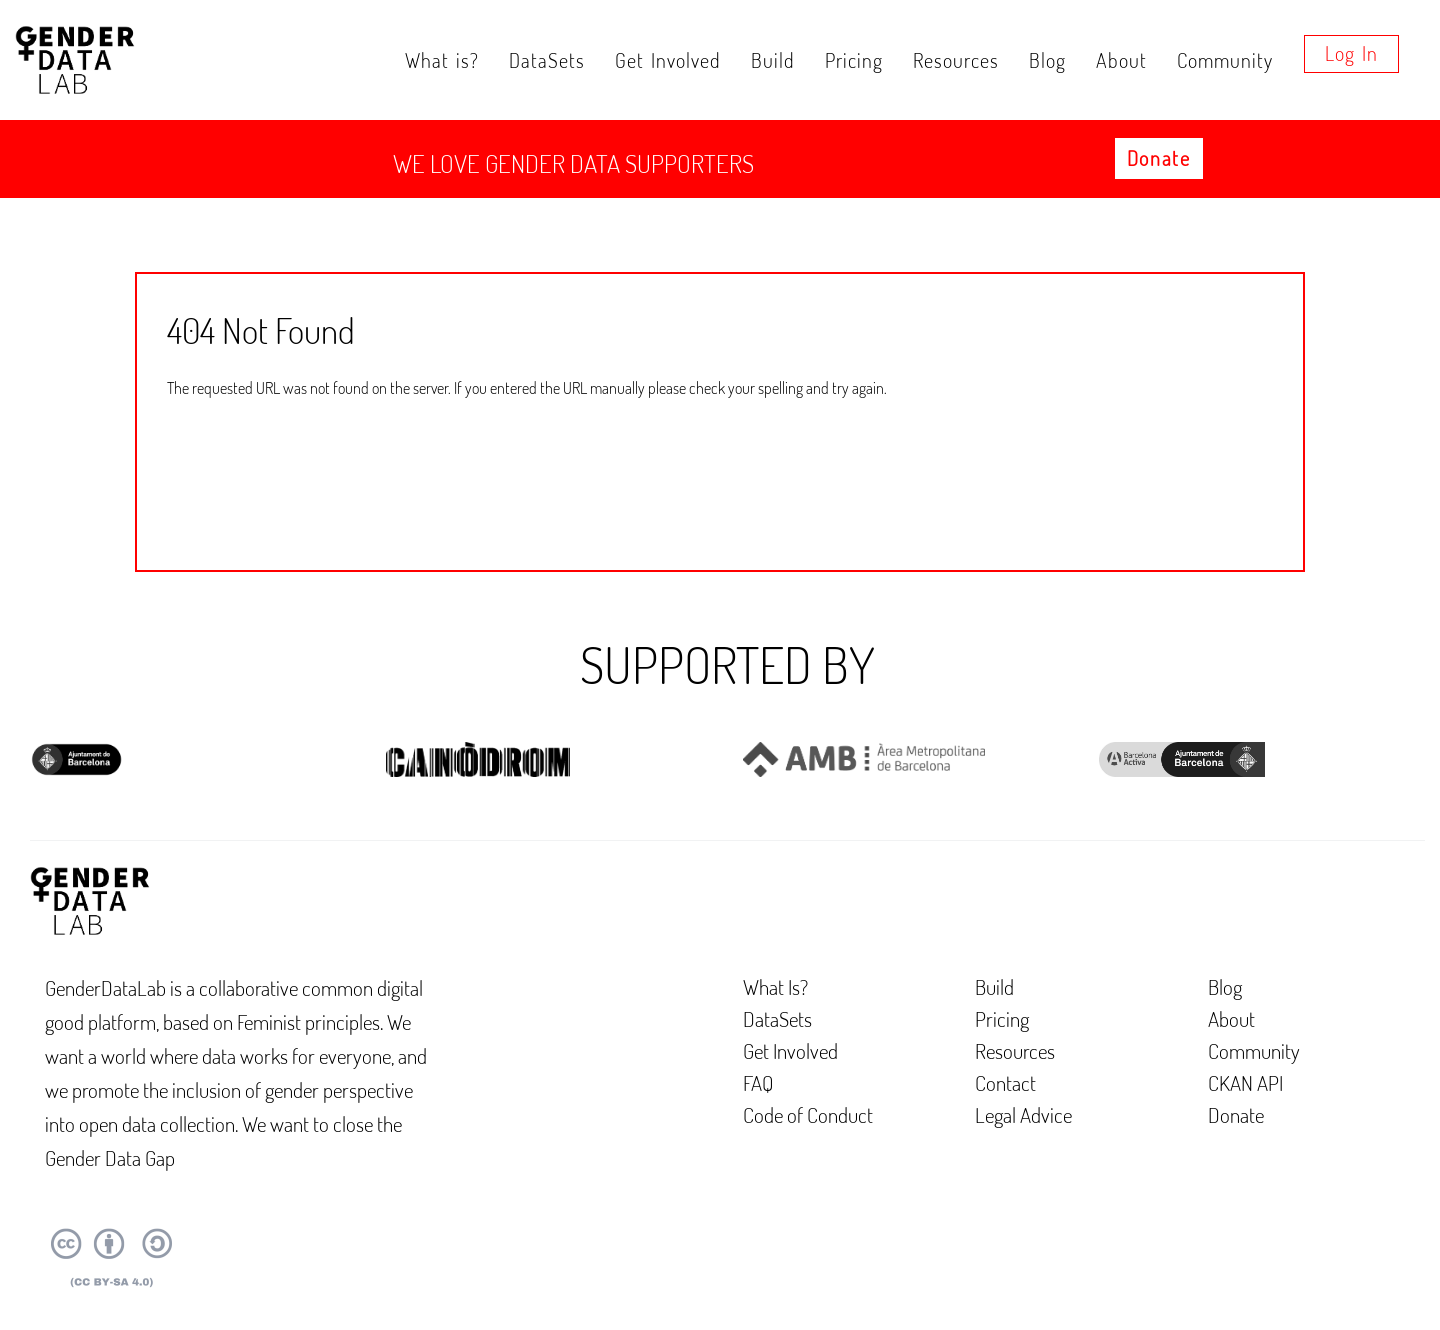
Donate (1159, 158)
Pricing (854, 60)
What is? (442, 60)
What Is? (775, 986)
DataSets (547, 60)
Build (773, 60)
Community (1225, 60)
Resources (956, 60)
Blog (1047, 60)
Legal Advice (1023, 1114)
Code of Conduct (808, 1114)
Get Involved (668, 60)
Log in (1351, 53)
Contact (1005, 1082)
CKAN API (1245, 1082)
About (1121, 60)
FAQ (758, 1082)
